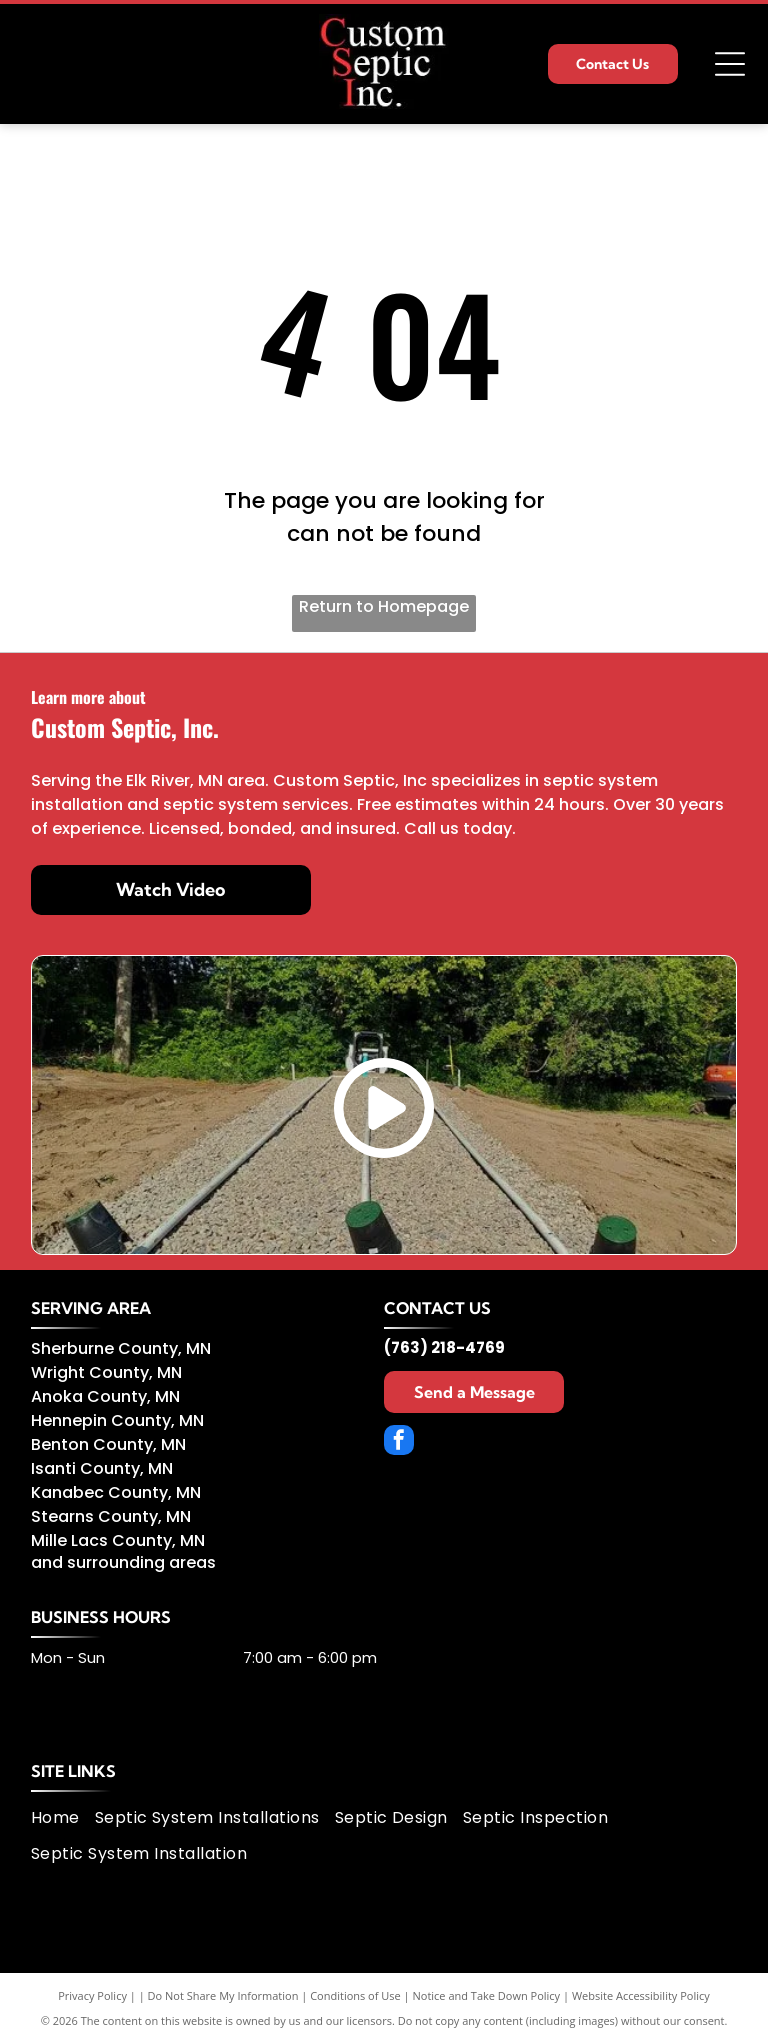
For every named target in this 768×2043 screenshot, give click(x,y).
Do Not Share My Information (223, 1995)
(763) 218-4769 (444, 1347)
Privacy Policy (92, 1995)
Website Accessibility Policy (641, 1995)
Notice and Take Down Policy (487, 1995)
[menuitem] (63, 1817)
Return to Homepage (384, 606)
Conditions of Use (355, 1995)
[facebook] (399, 1442)
